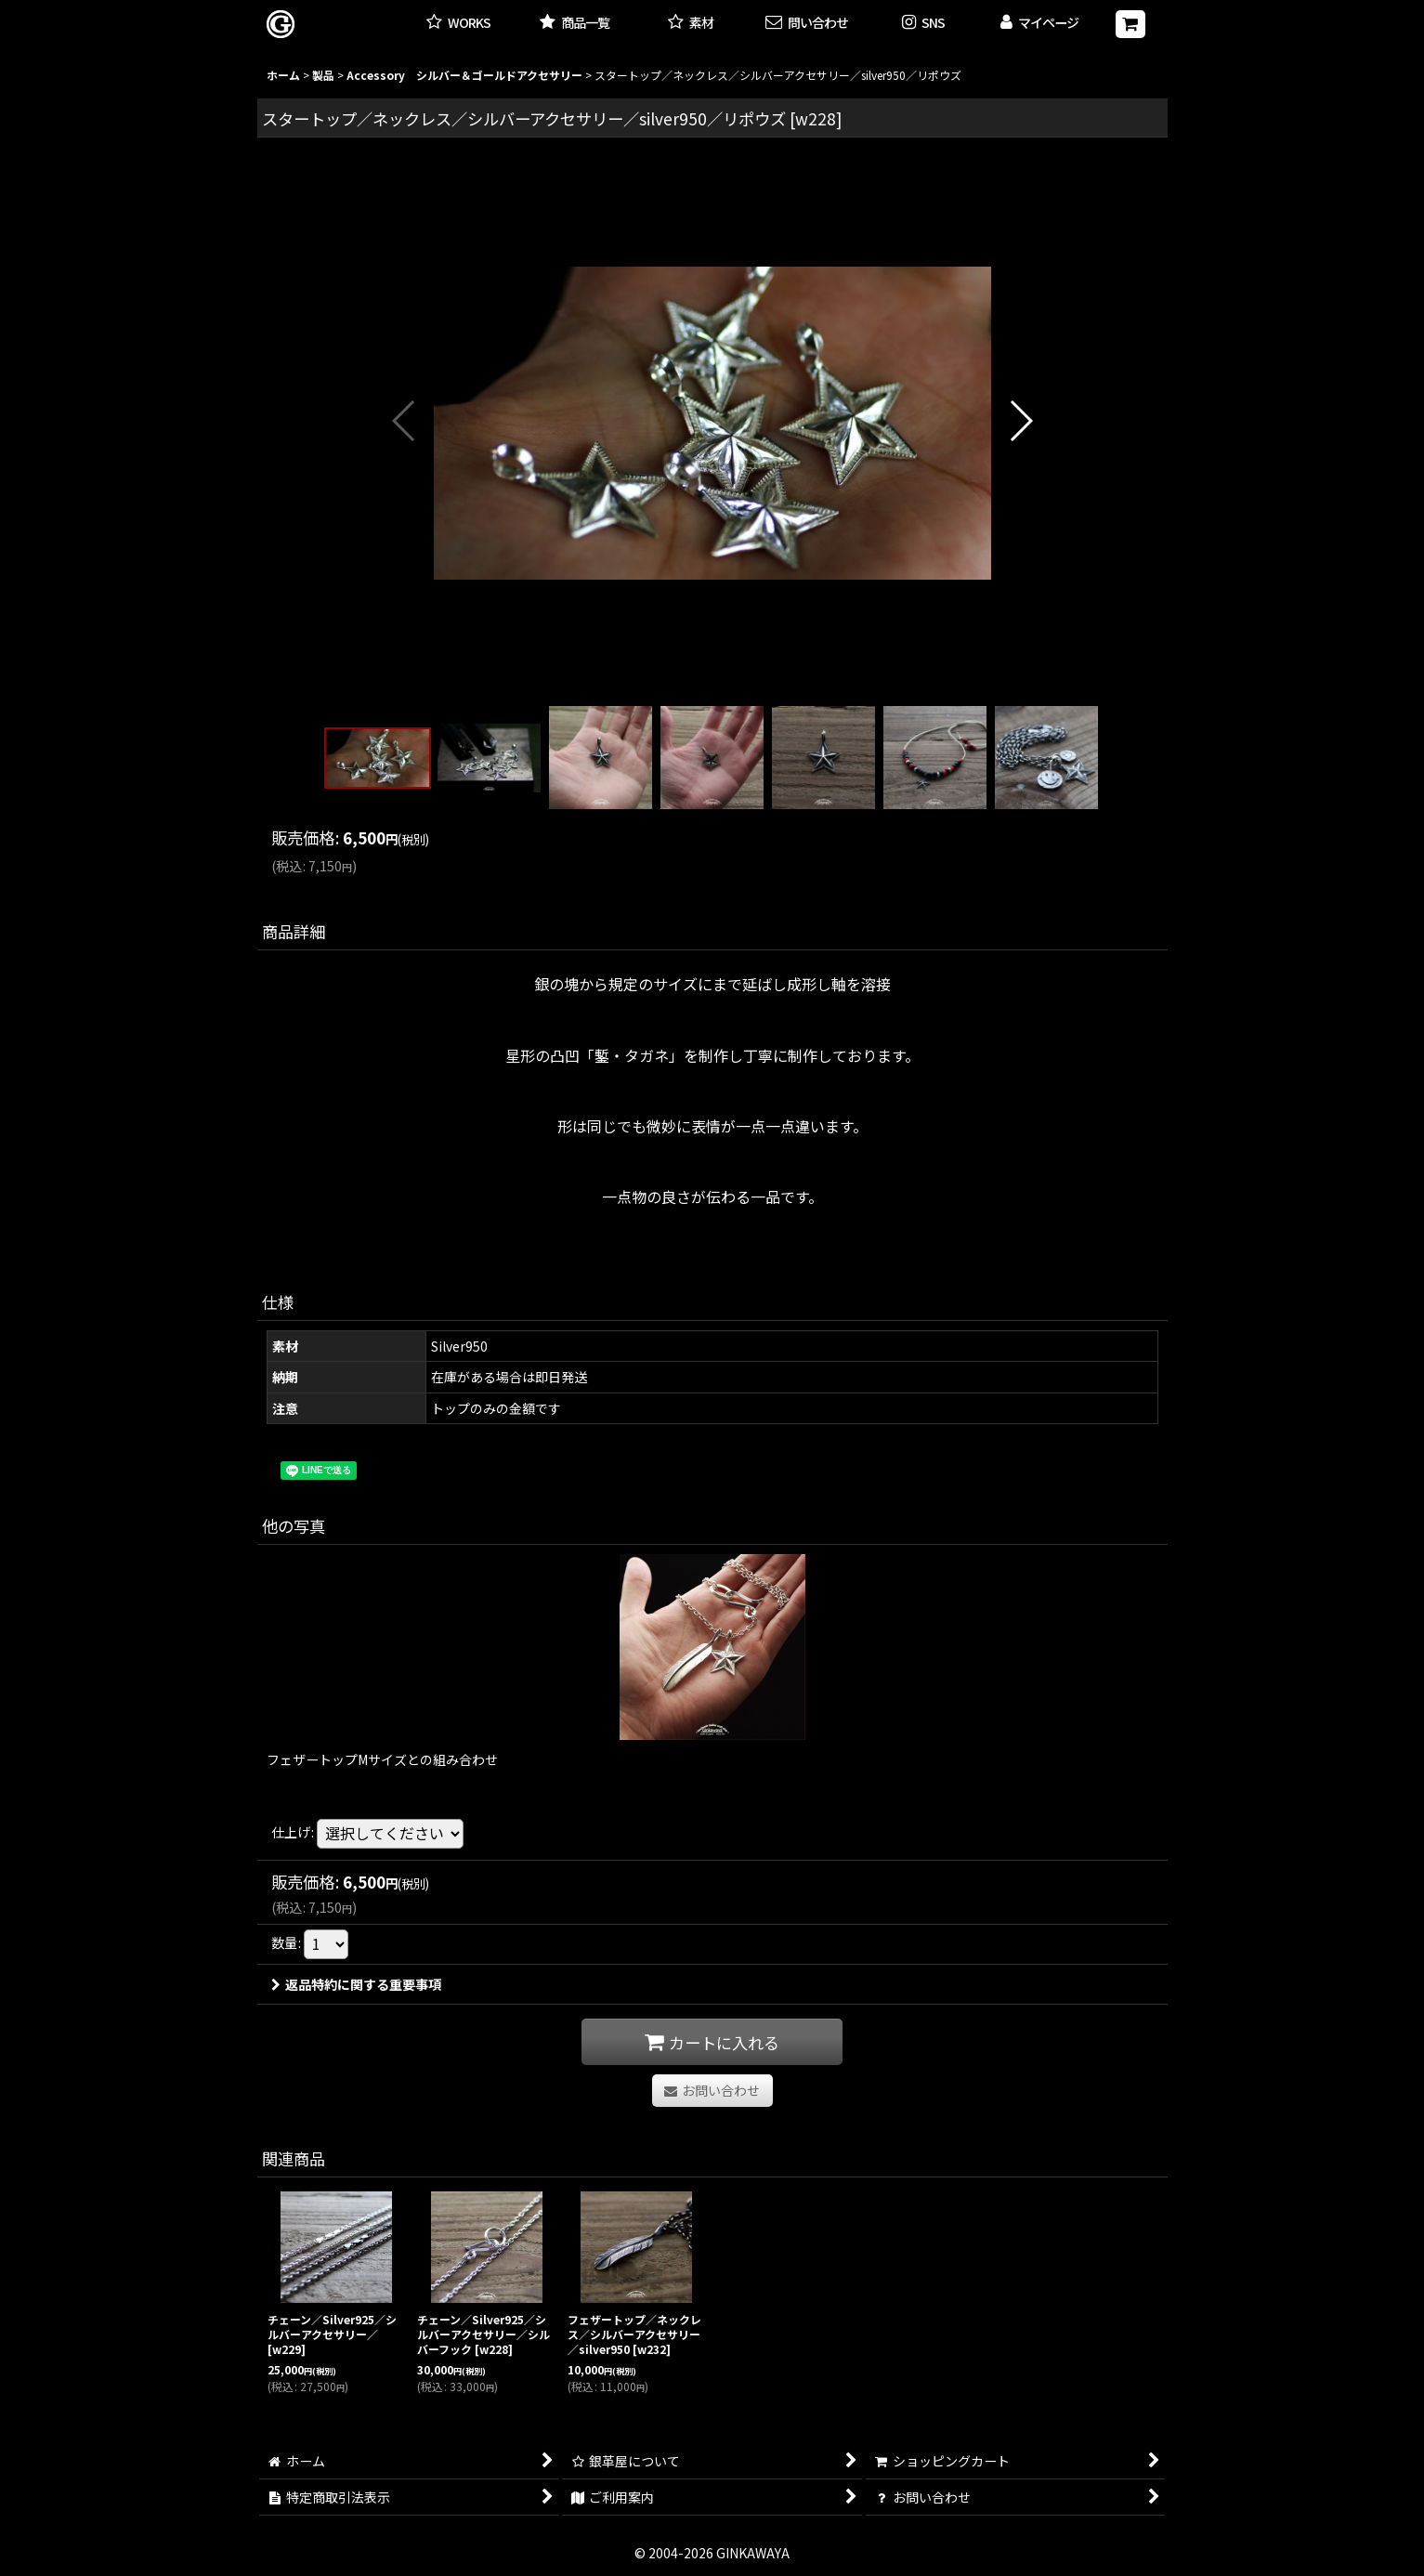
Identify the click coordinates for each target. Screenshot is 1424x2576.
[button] (923, 24)
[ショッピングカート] (1130, 24)
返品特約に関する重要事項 (356, 1984)
